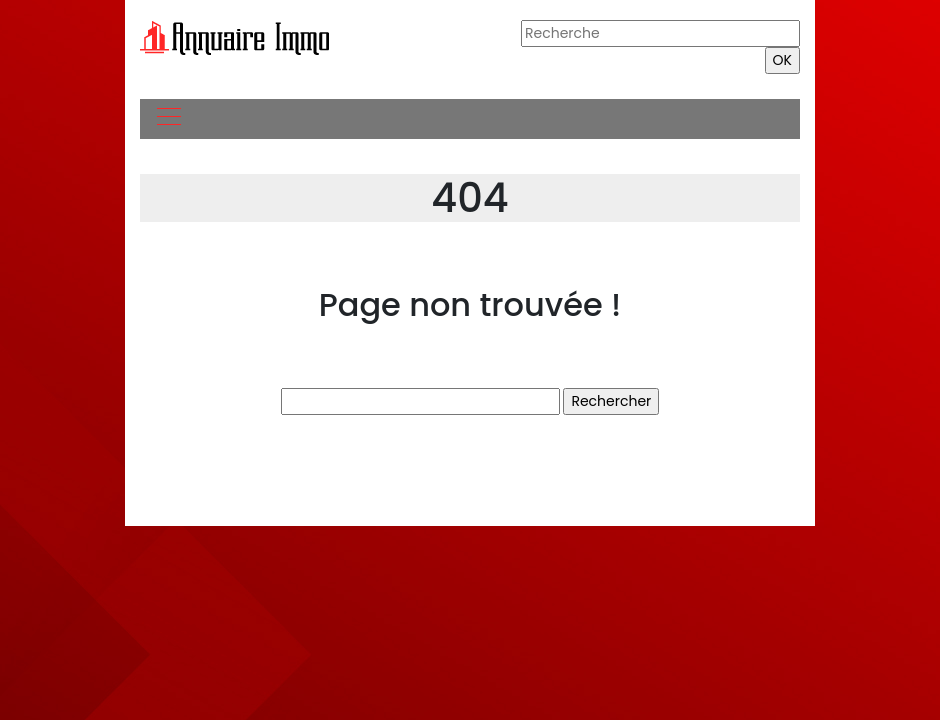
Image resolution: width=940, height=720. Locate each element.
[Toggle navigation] (168, 119)
